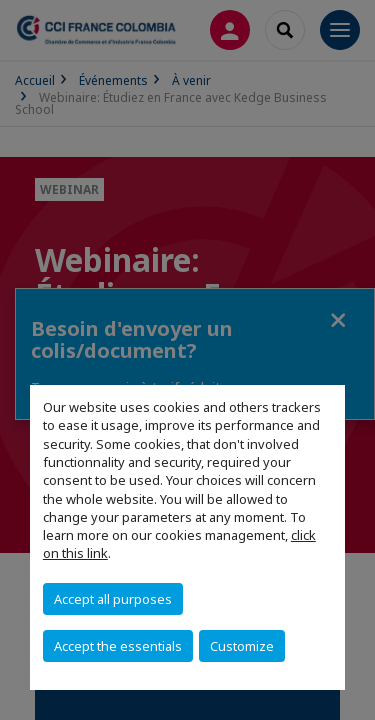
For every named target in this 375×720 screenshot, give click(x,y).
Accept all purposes (113, 599)
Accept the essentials (118, 646)
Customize (242, 646)
